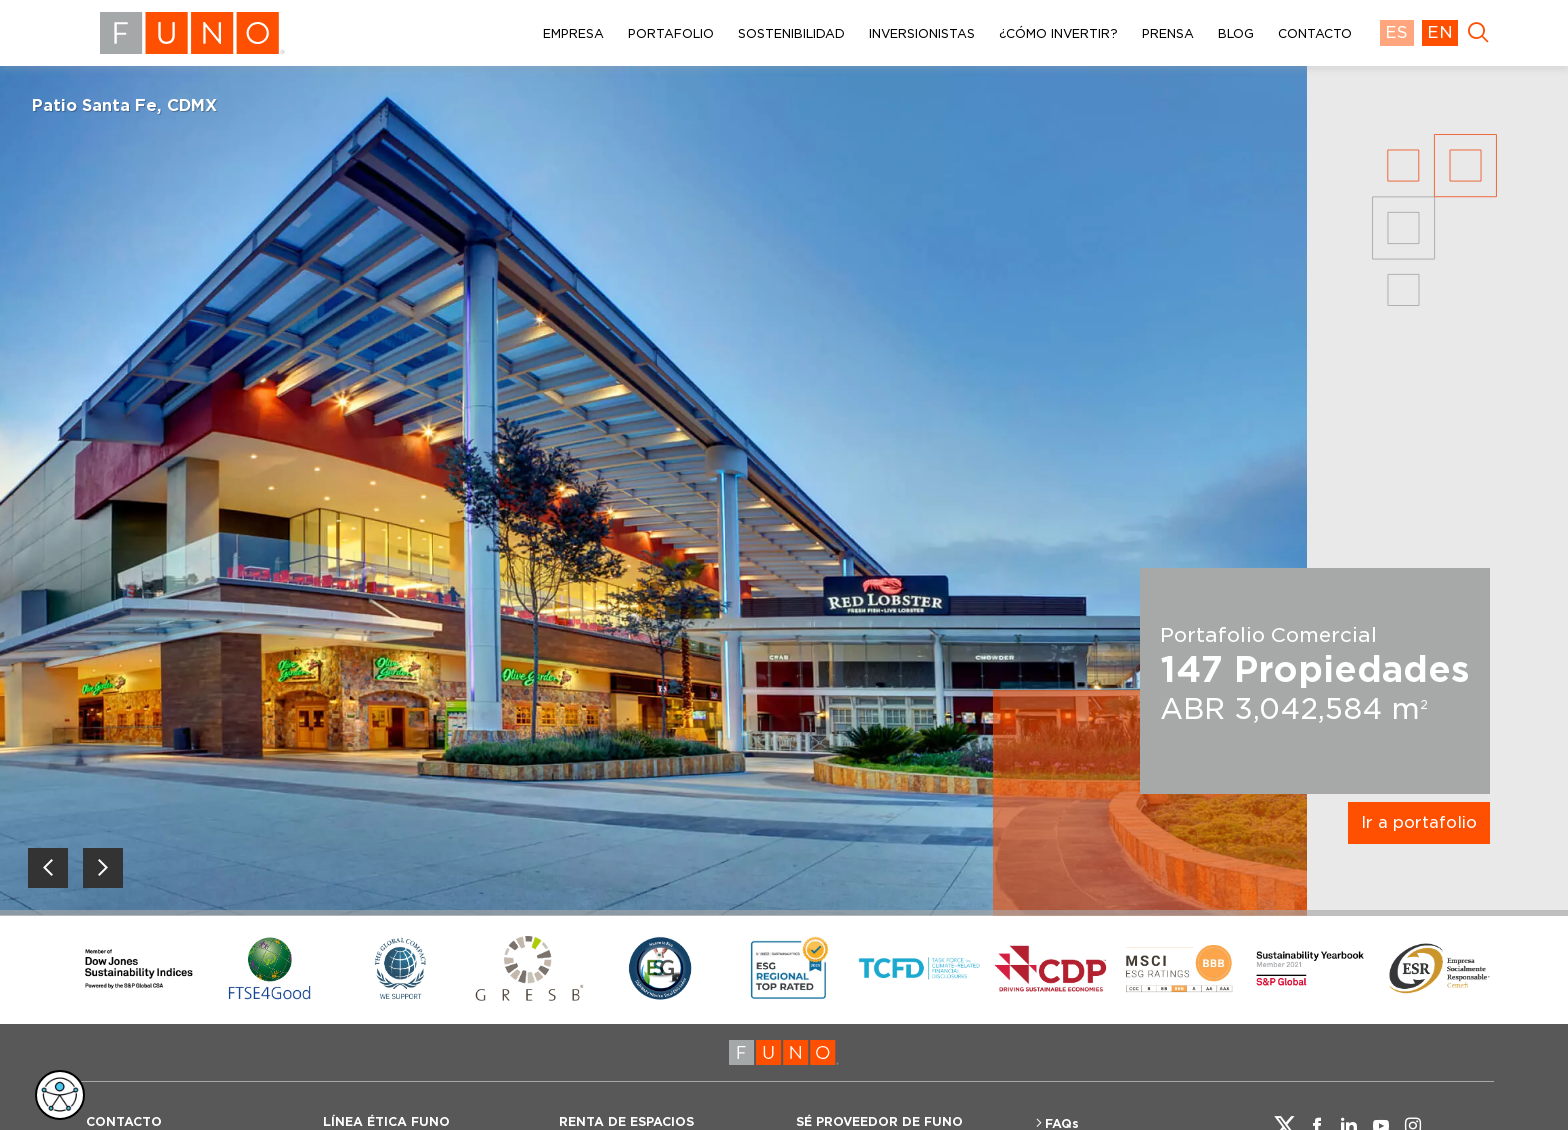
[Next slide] (103, 868)
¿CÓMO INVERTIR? (1058, 33)
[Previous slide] (48, 868)
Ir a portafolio (1419, 822)
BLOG (1236, 33)
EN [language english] (1440, 32)
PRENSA (1168, 33)
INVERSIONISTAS (922, 33)
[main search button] (1478, 33)
